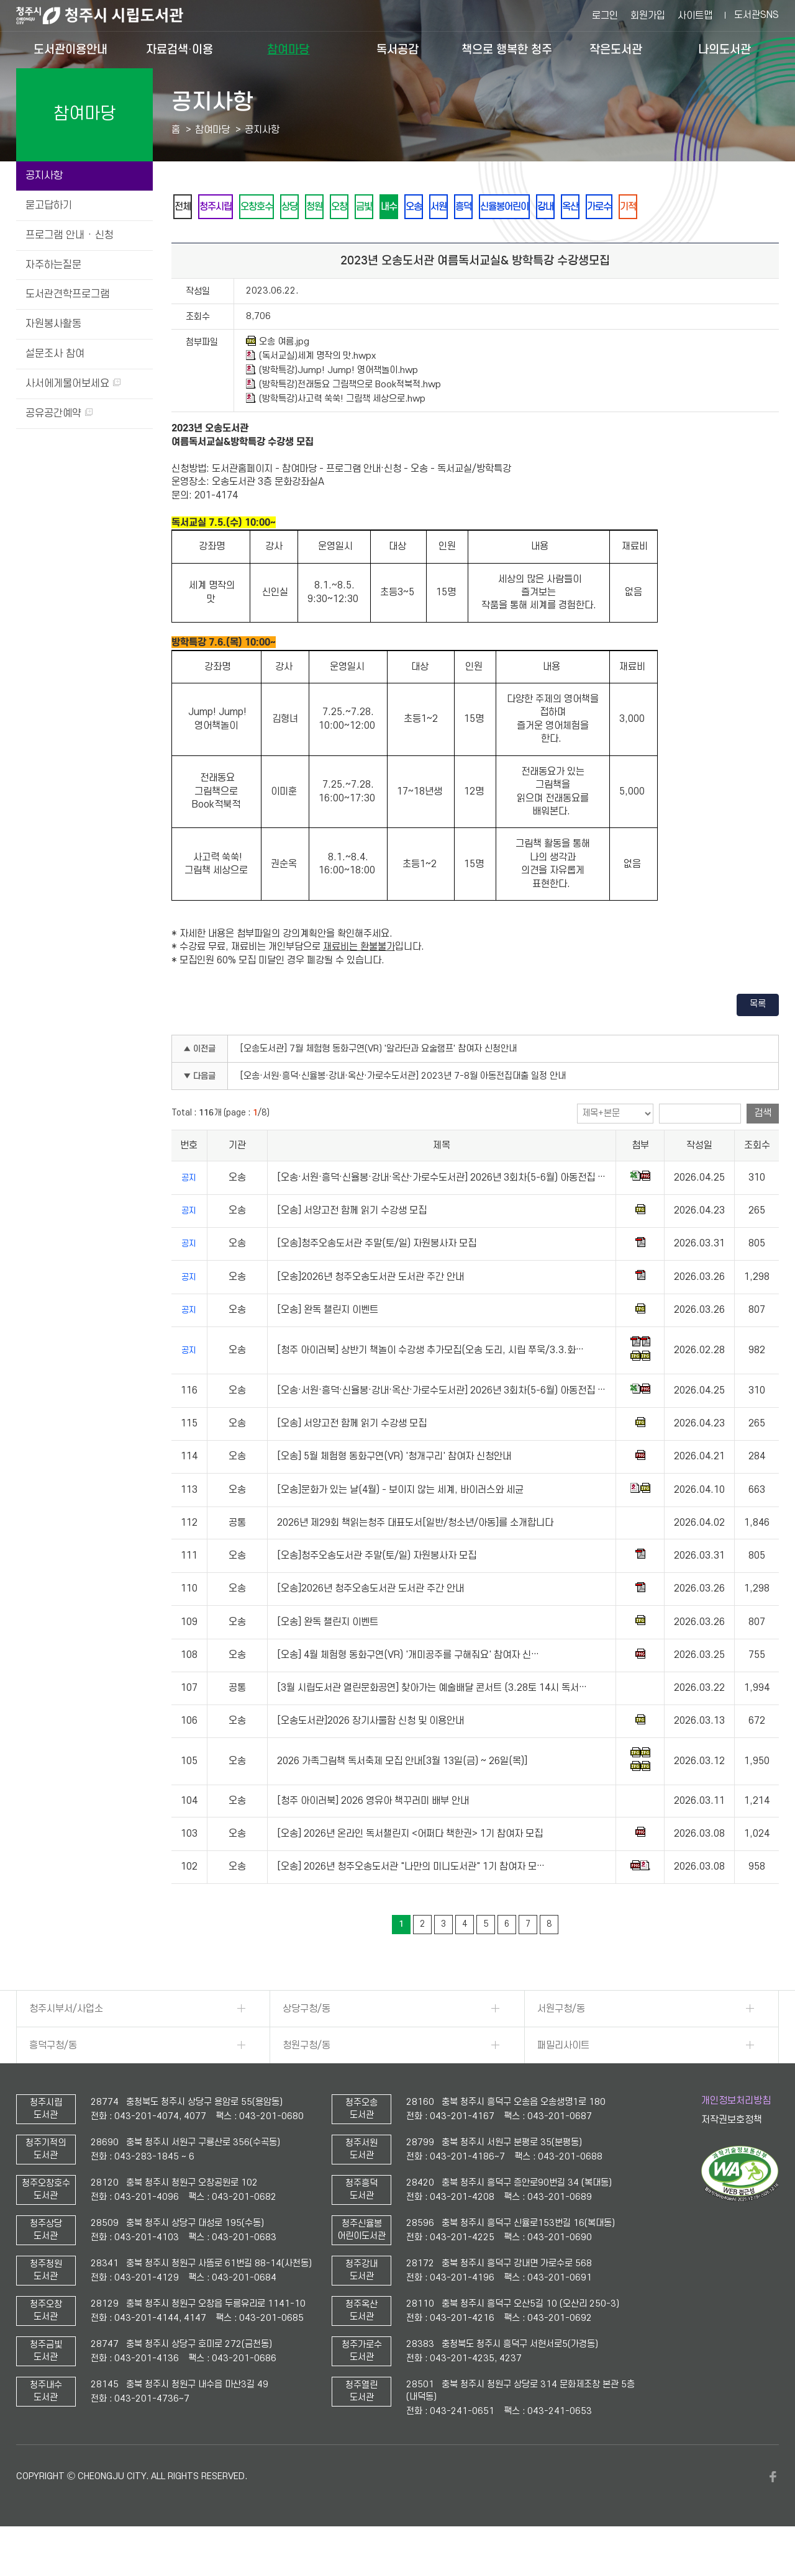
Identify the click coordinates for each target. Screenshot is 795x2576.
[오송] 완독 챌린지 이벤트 (327, 1343)
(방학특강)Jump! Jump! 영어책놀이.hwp (332, 404)
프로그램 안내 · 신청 (69, 235)
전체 (187, 207)
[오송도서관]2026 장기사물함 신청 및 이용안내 (370, 1754)
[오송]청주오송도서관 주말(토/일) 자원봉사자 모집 (376, 1278)
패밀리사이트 (563, 2079)
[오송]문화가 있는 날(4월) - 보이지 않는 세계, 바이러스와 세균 (400, 1523)
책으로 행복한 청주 (506, 49)
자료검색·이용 (179, 49)
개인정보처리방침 (736, 2134)
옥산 (692, 207)
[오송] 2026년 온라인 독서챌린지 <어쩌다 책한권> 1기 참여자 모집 (410, 1867)
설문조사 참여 (54, 353)
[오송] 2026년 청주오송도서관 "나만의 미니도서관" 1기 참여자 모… (411, 1900)
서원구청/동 (561, 2042)
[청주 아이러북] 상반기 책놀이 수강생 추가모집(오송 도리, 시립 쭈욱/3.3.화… (430, 1384)
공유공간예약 (59, 413)
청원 (356, 207)
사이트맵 (695, 15)
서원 (523, 207)
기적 (187, 239)
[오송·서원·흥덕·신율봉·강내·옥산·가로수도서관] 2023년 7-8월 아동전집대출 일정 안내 (403, 1110)
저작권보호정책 (731, 2153)
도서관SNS (756, 14)
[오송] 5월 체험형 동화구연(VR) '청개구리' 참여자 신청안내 (394, 1490)
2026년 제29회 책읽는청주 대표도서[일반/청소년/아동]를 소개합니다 (415, 1556)
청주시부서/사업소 (66, 2042)
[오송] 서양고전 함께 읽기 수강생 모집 (352, 1244)
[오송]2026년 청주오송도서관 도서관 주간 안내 (370, 1311)
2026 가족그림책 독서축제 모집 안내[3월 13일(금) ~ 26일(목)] (402, 1795)
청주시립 (229, 207)
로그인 (605, 15)
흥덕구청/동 (53, 2079)
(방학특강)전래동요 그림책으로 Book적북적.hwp (343, 418)
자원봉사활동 (53, 324)
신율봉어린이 (608, 207)
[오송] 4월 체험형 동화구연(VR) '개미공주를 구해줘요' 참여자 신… (408, 1689)
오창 (389, 207)
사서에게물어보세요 (72, 383)
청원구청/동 (306, 2079)
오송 (490, 207)
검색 (762, 1147)
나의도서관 (724, 49)
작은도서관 (615, 49)
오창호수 (280, 207)
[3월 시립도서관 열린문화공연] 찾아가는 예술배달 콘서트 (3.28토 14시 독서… (432, 1721)
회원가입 (647, 15)
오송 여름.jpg (277, 375)
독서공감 (397, 49)
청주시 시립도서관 (109, 15)
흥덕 (557, 207)
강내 (659, 207)
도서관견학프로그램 (67, 294)
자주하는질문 (53, 265)
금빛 (423, 207)
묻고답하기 (48, 205)
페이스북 (772, 2511)
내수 (456, 207)
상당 (322, 207)
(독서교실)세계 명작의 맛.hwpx (311, 389)
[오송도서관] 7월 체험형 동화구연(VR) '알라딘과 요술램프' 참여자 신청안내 (378, 1083)
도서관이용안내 (70, 49)
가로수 (730, 207)
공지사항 (44, 175)
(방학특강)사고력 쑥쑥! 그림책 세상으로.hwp (335, 432)
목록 (758, 1038)
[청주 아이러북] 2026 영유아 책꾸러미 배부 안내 (373, 1834)
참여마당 (288, 49)
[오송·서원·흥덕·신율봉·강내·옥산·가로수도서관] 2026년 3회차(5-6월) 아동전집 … (441, 1211)
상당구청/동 (306, 2042)
